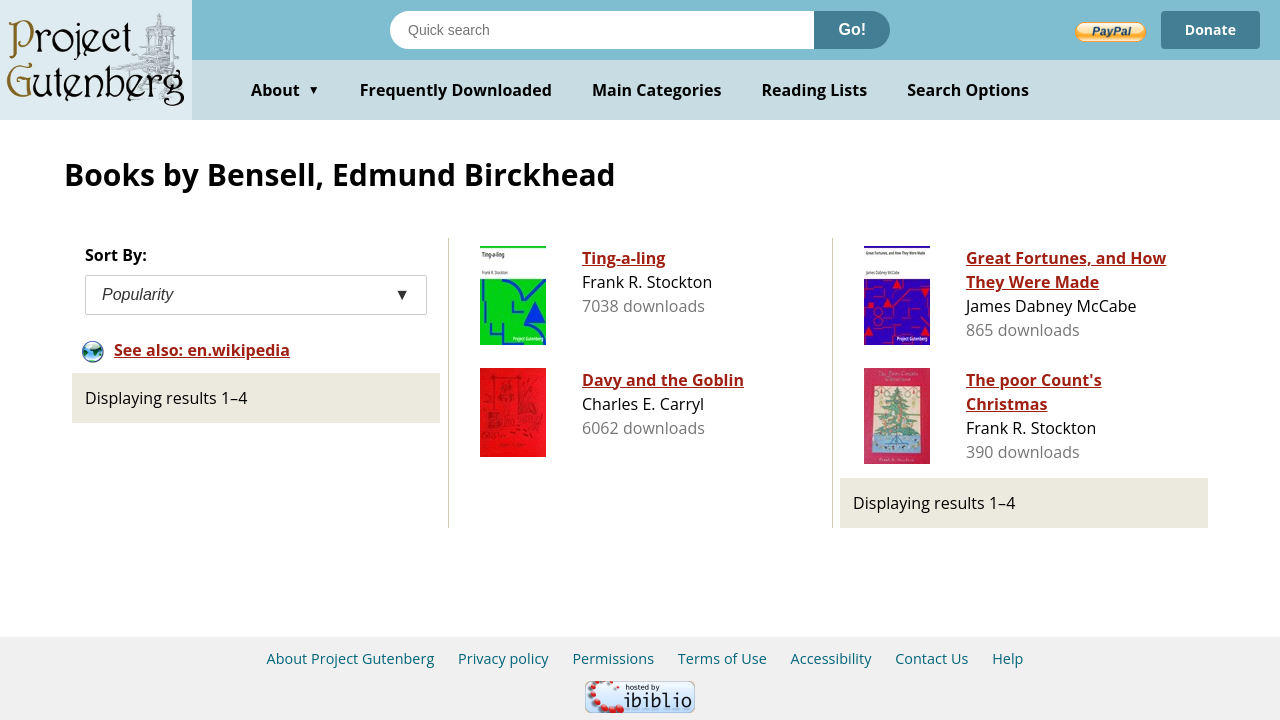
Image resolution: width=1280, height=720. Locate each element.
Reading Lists (815, 90)
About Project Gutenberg (351, 658)
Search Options (968, 90)
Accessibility (831, 658)
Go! (852, 29)
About (285, 90)
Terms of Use (722, 658)
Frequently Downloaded (456, 90)
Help (1007, 658)
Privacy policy (503, 658)
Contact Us (931, 658)
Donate (1210, 29)
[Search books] (602, 30)
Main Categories (657, 90)
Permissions (613, 658)
